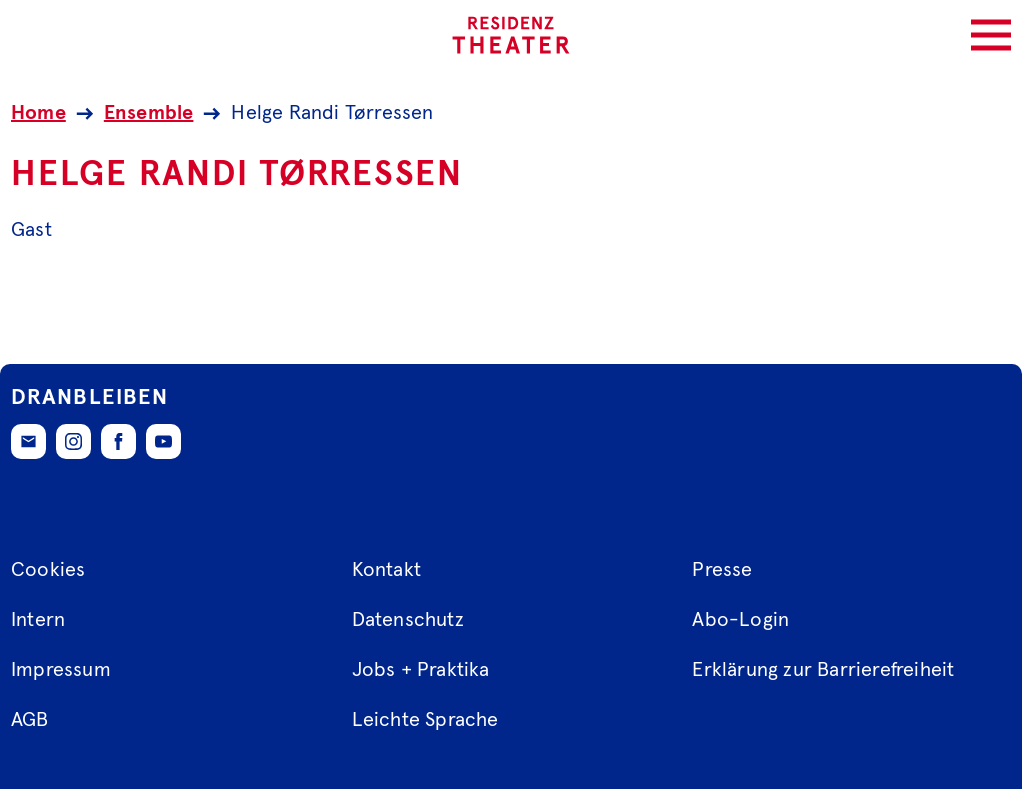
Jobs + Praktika (421, 670)
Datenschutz (408, 620)
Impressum (61, 670)
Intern (38, 620)
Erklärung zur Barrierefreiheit (823, 670)
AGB (30, 720)
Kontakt (386, 570)
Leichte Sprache (425, 720)
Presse (722, 570)
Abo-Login (740, 620)
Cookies (48, 570)
